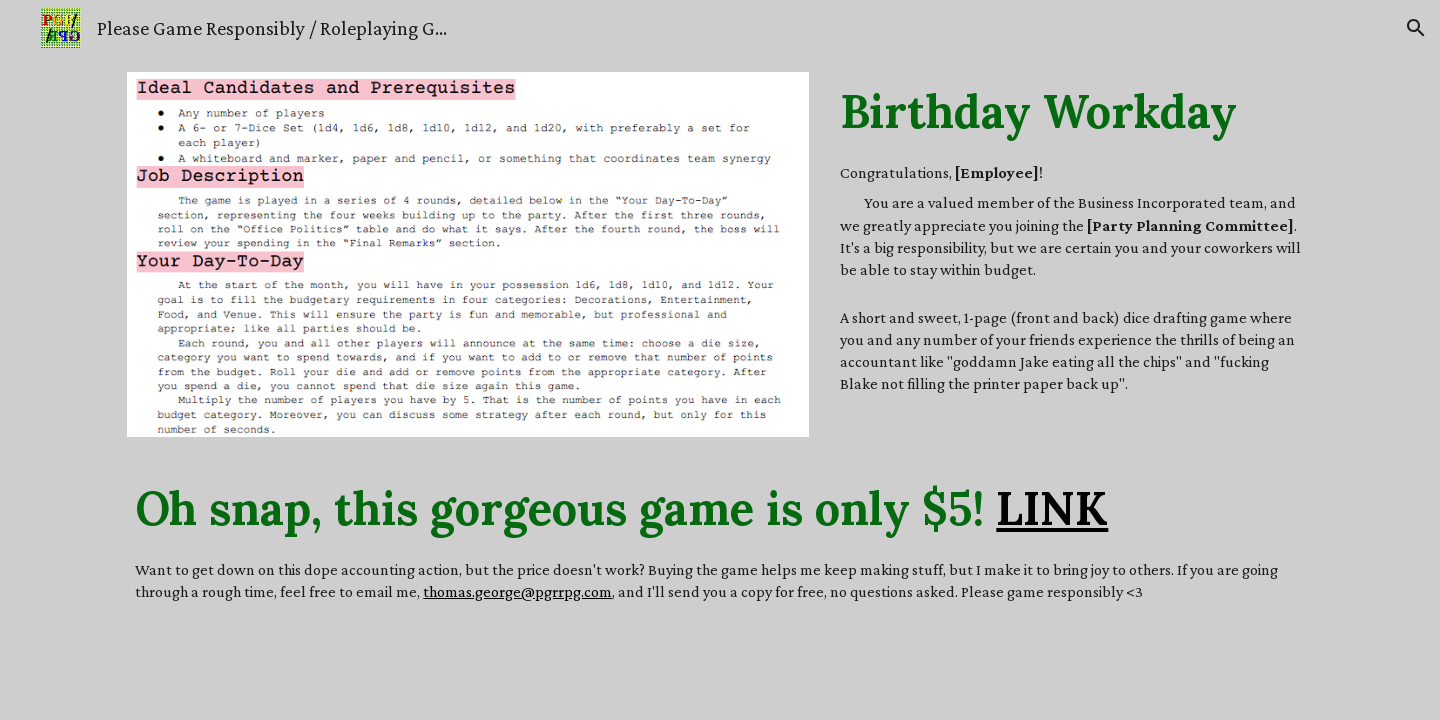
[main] (1072, 111)
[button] (1416, 28)
